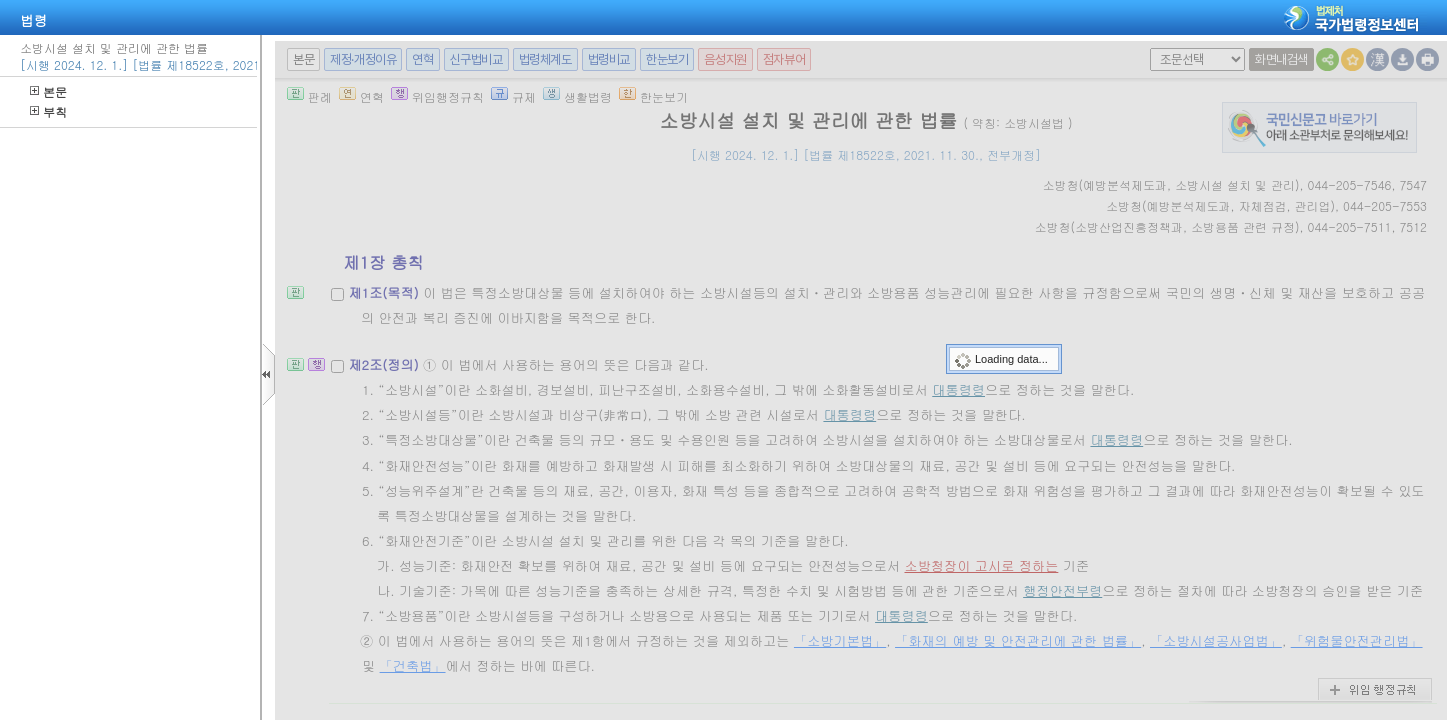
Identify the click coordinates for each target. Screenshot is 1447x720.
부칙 (48, 111)
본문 (48, 91)
